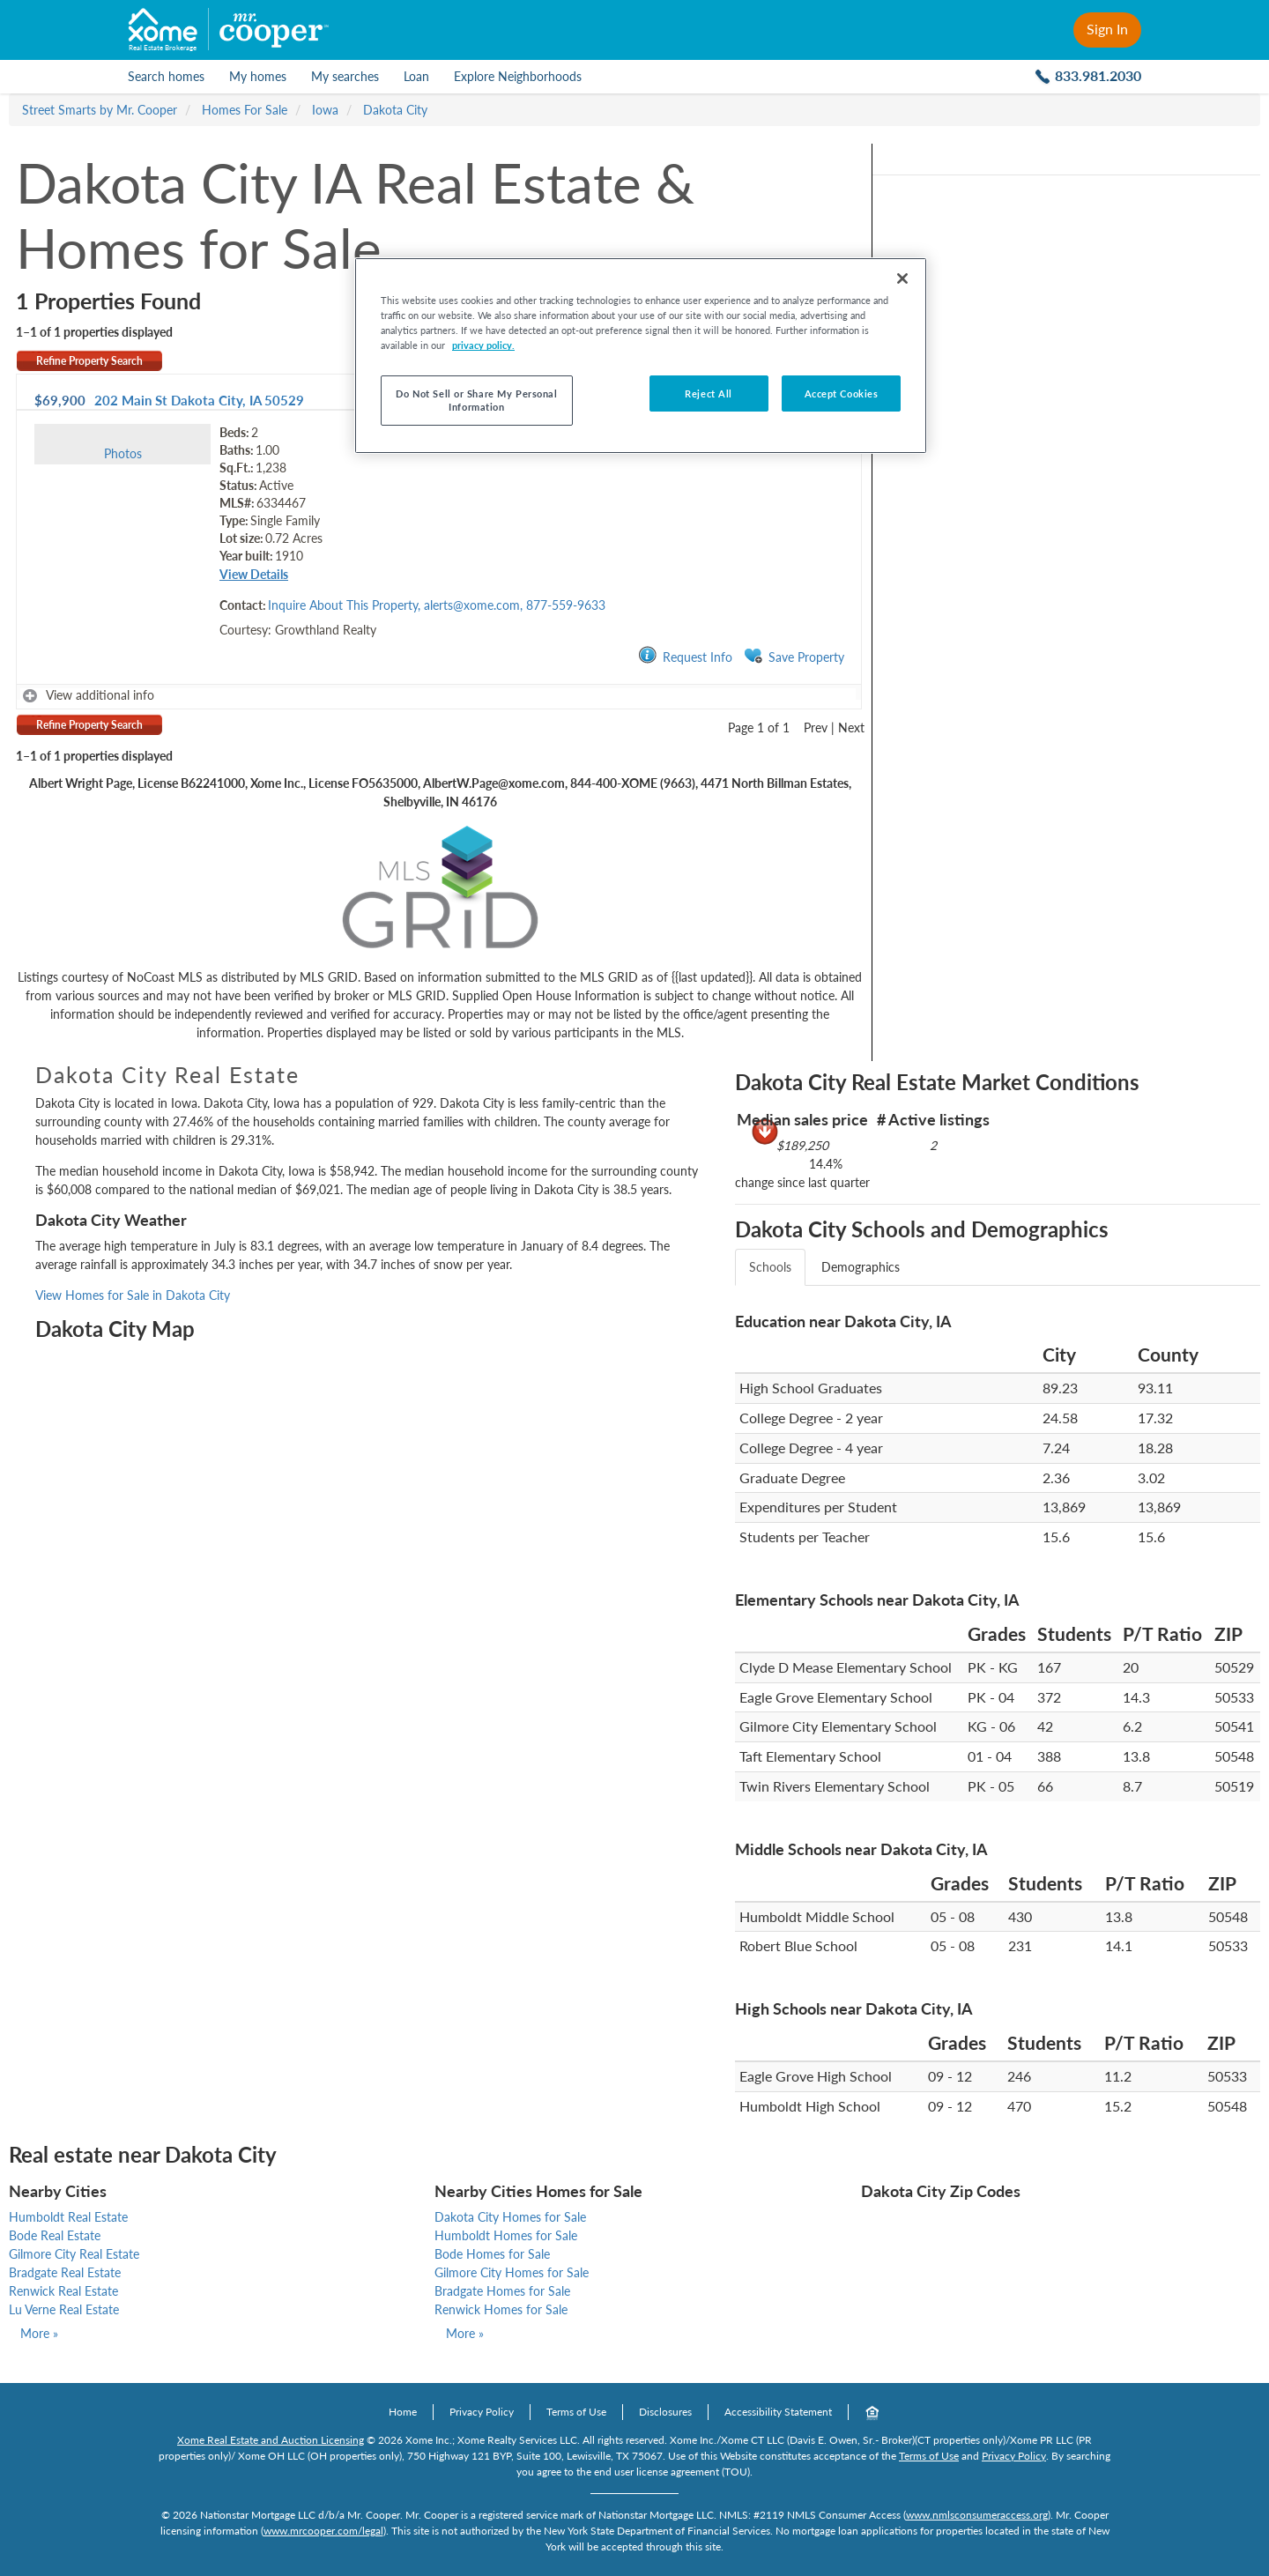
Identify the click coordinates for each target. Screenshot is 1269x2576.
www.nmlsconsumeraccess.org (977, 2514)
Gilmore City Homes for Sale (511, 2272)
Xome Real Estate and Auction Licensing (270, 2439)
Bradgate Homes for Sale (502, 2290)
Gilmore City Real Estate (74, 2253)
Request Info (685, 656)
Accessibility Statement (778, 2411)
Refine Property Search (89, 360)
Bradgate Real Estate (65, 2272)
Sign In (1107, 28)
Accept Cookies (842, 393)
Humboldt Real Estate (68, 2216)
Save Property (794, 656)
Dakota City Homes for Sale (510, 2216)
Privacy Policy (481, 2411)
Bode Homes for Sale (492, 2253)
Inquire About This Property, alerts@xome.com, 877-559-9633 (436, 605)
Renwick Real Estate (63, 2290)
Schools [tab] (770, 1266)
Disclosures (665, 2411)
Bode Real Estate (54, 2235)
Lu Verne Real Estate (64, 2309)
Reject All (708, 393)
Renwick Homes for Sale (501, 2309)
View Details (253, 574)
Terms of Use (576, 2411)
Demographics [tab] (860, 1266)
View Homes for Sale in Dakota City (132, 1295)
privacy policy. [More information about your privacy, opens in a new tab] (483, 345)
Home (403, 2411)
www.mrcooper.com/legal (323, 2530)
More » (39, 2333)
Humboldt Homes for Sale (505, 2235)
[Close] (902, 278)
